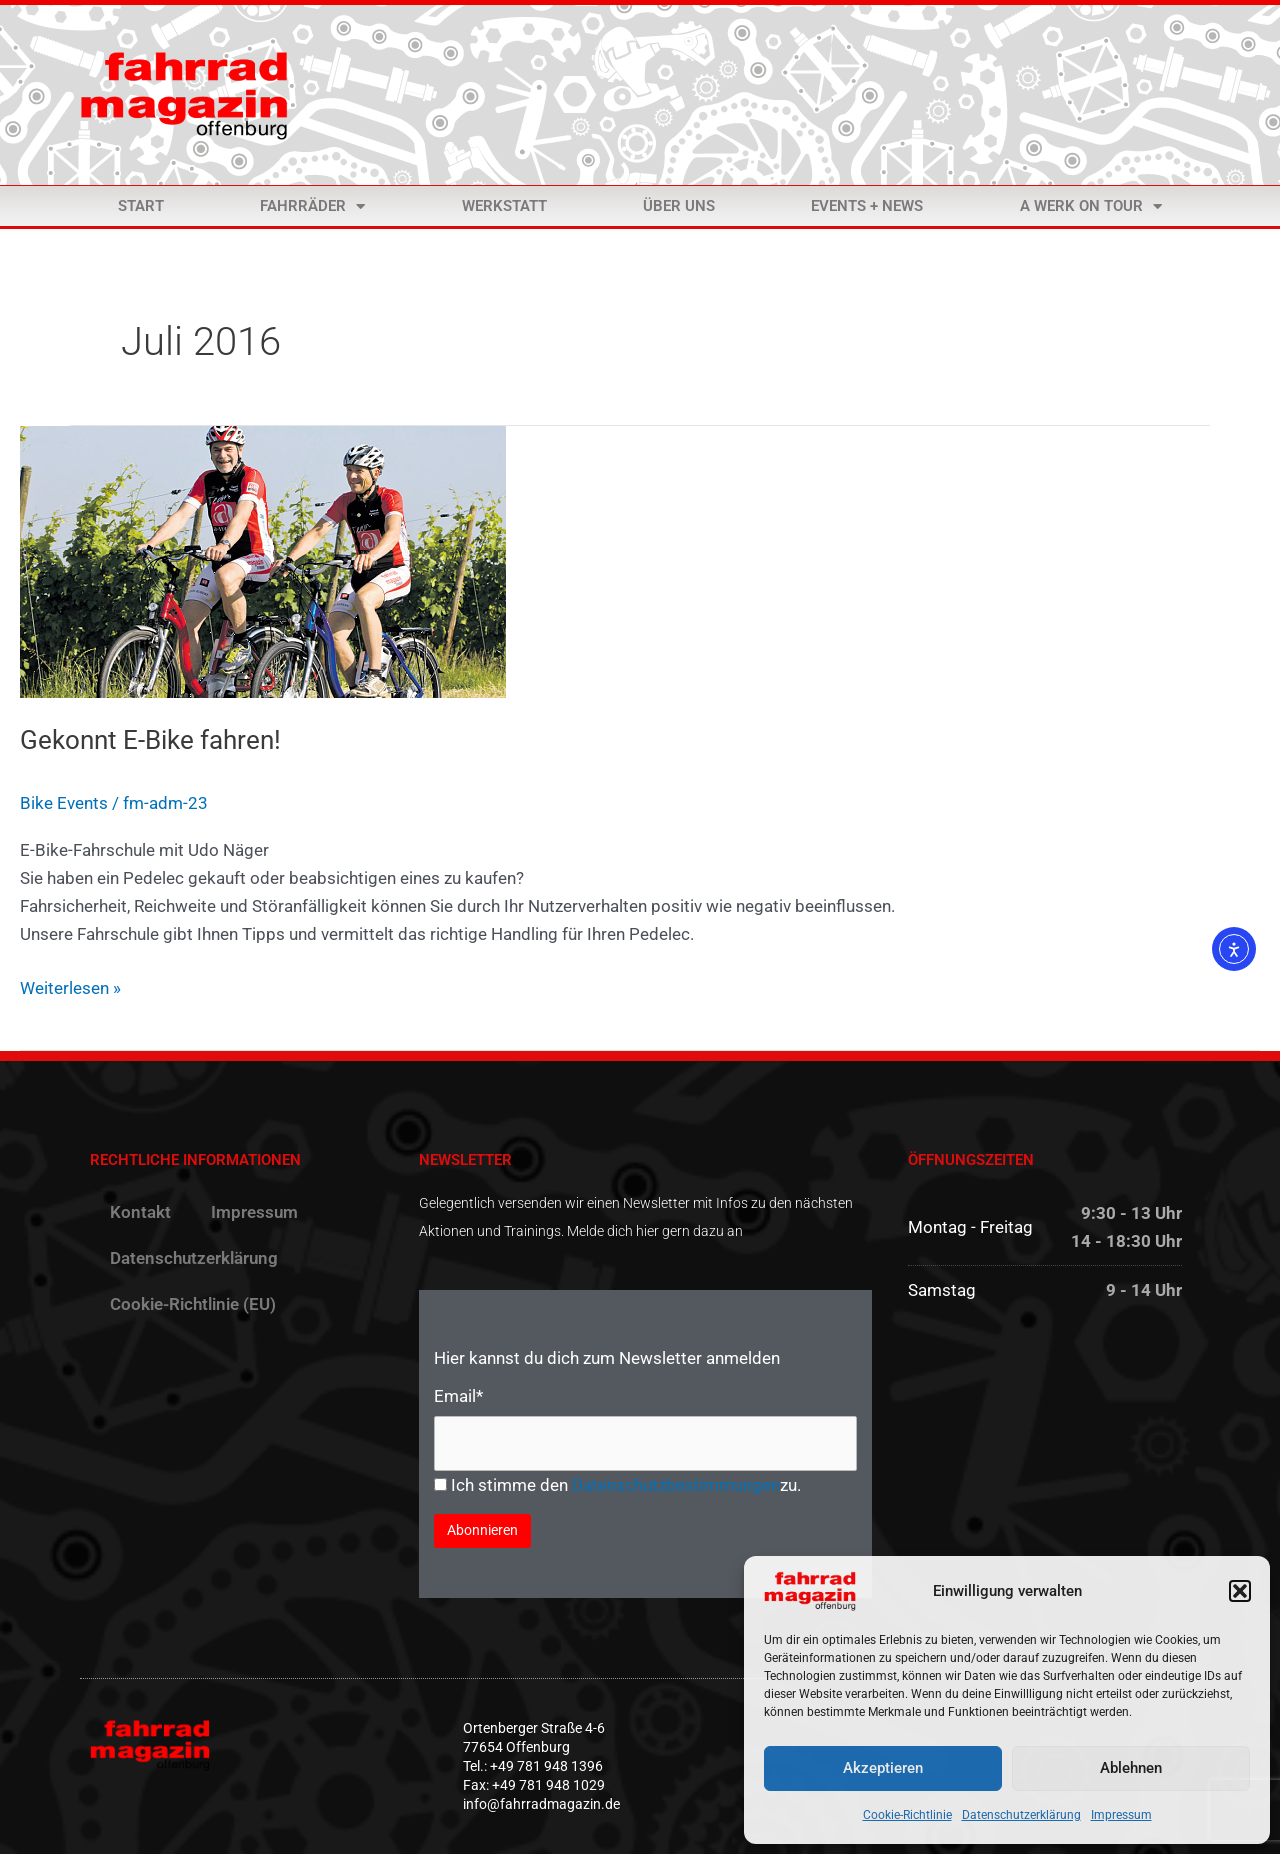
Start (141, 206)
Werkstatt (504, 206)
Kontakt (140, 1212)
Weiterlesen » (70, 986)
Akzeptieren (883, 1768)
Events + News (867, 206)
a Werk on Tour (1091, 206)
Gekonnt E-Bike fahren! (150, 740)
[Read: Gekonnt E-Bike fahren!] (263, 560)
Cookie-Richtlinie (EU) (193, 1304)
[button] (1240, 1591)
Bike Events (64, 803)
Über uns (679, 206)
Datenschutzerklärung (1021, 1815)
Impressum (1121, 1815)
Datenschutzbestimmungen (676, 1485)
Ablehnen (1131, 1768)
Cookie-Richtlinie (907, 1815)
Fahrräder (312, 206)
